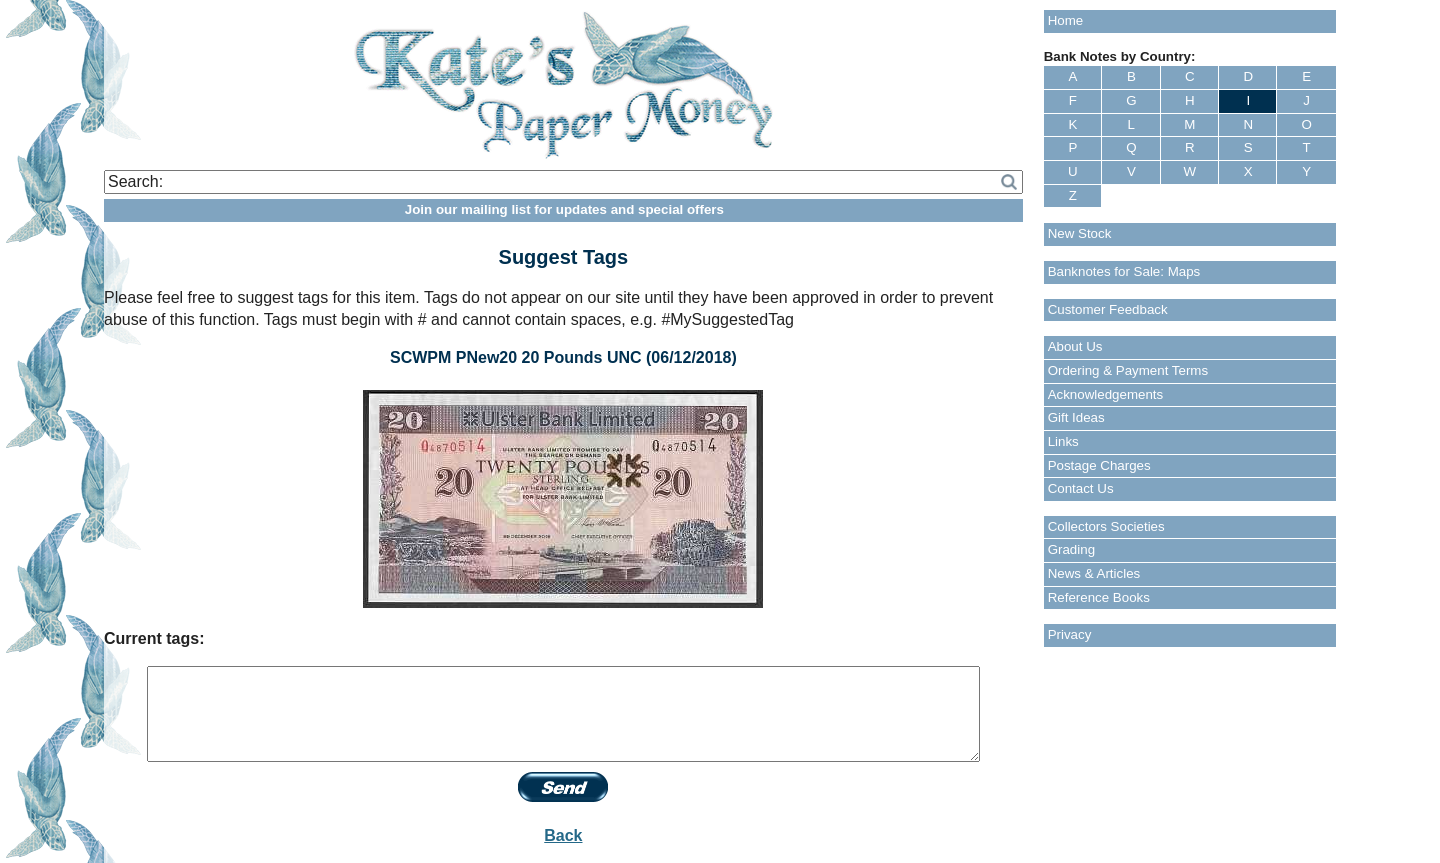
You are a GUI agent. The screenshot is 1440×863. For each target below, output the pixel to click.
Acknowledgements (1106, 394)
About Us (1075, 346)
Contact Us (1081, 488)
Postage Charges (1099, 465)
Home (1066, 20)
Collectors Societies (1106, 526)
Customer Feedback (1108, 309)
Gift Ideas (1076, 417)
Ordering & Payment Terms (1128, 370)
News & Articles (1094, 573)
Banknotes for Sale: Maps (1124, 271)
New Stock (1080, 233)
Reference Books (1099, 597)
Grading (1071, 549)
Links (1063, 441)
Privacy (1070, 634)
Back (563, 835)
